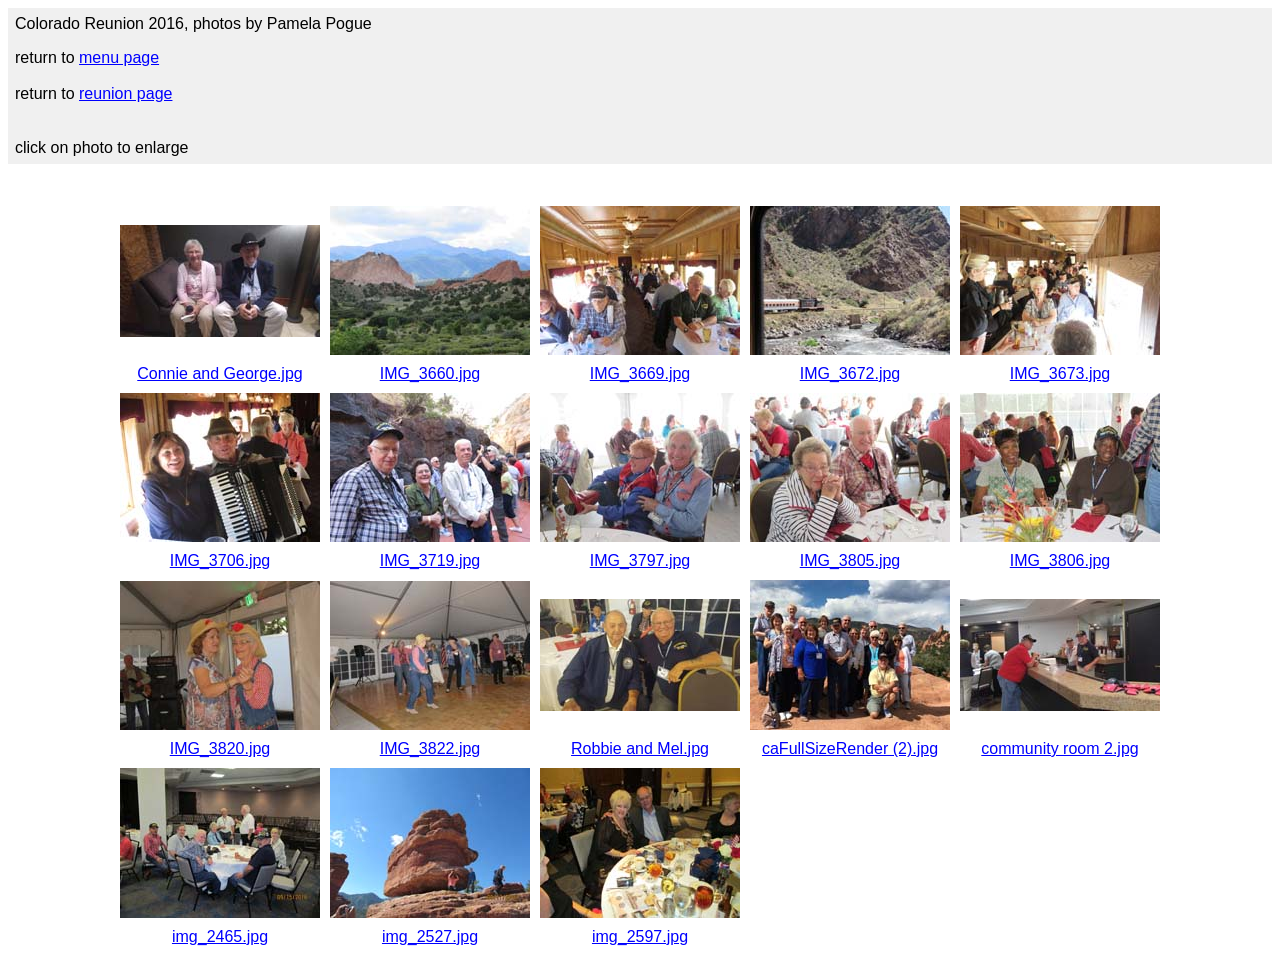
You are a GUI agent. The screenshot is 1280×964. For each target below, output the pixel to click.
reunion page (125, 93)
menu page (119, 57)
